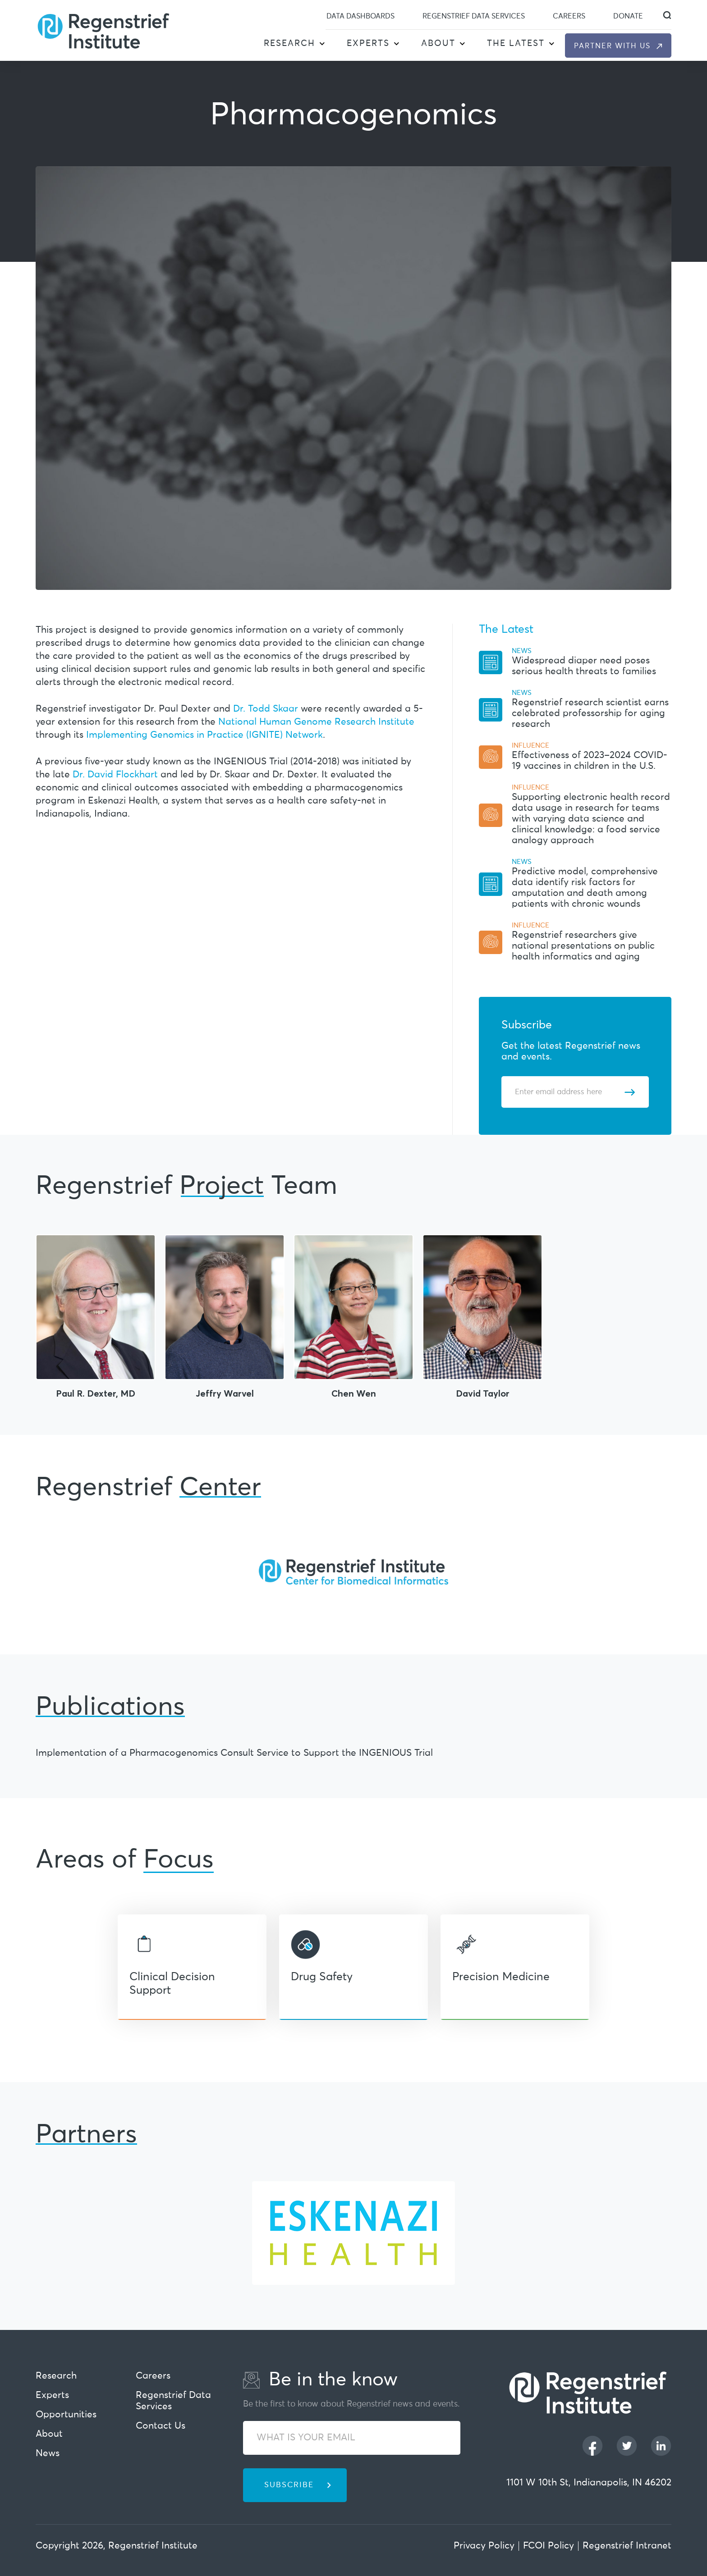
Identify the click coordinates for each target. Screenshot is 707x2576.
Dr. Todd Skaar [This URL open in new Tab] (265, 709)
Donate (628, 16)
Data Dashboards (360, 16)
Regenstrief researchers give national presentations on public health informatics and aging (583, 946)
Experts (368, 43)
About (438, 43)
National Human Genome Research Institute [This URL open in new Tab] (316, 722)
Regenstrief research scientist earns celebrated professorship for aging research (590, 713)
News (48, 2453)
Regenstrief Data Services (473, 16)
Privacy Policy (484, 2546)
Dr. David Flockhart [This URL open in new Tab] (115, 775)
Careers (569, 16)
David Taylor (483, 1393)
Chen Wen (353, 1393)
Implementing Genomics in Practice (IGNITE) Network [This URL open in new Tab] (204, 735)
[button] (321, 44)
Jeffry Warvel (225, 1393)
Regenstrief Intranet (627, 2546)
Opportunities (66, 2415)
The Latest (516, 43)
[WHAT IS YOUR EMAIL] (351, 2438)
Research (289, 43)
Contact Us (160, 2426)
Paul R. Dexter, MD (95, 1393)
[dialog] (667, 15)
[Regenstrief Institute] (103, 30)
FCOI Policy (548, 2546)
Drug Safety (322, 1976)
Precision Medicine (501, 1976)
